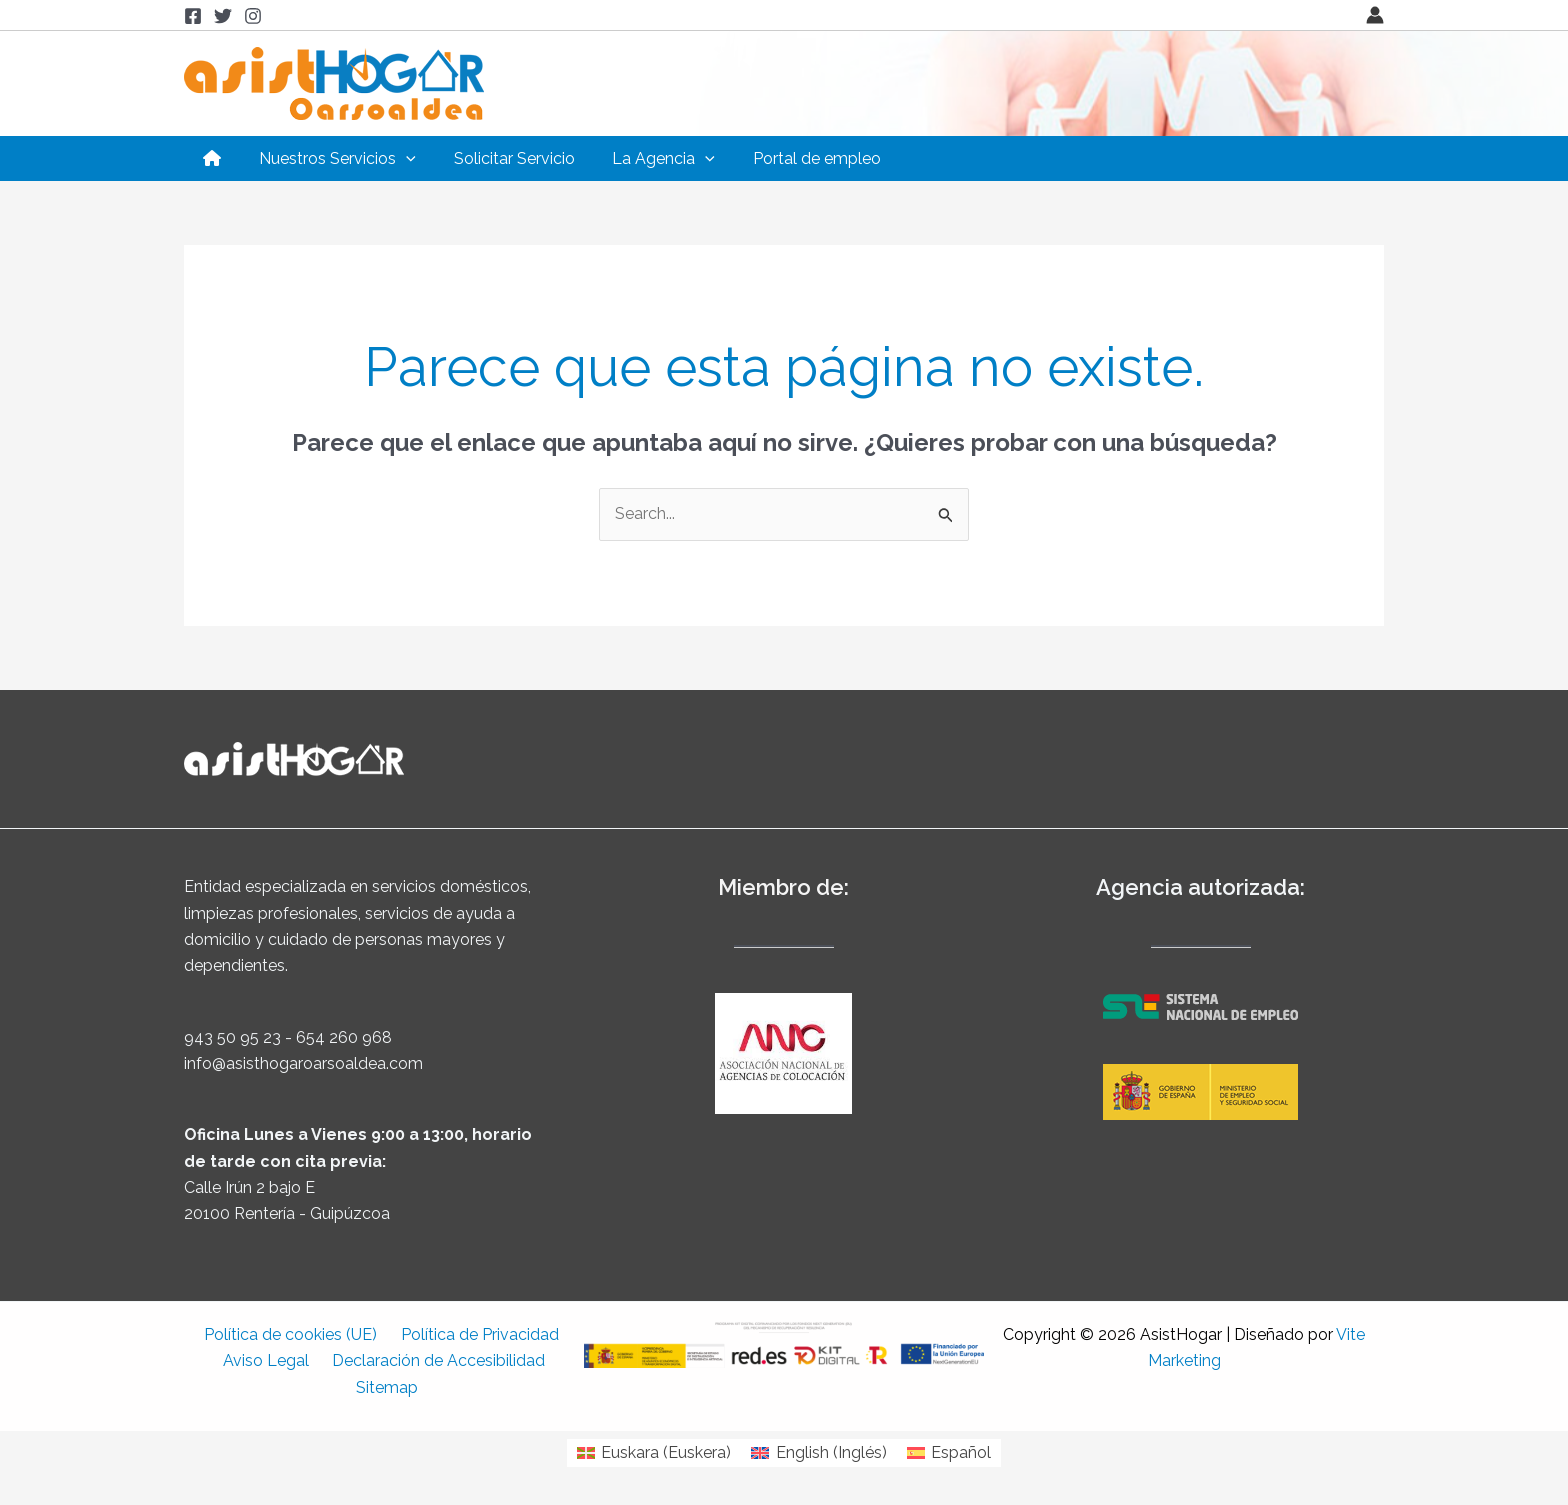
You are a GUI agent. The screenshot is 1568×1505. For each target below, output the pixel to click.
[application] (397, 158)
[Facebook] (193, 16)
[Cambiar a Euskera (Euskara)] (654, 1453)
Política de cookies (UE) (293, 1334)
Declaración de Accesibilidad (435, 1360)
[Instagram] (253, 16)
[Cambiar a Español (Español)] (949, 1453)
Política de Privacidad (475, 1334)
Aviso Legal (270, 1360)
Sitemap (388, 1387)
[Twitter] (223, 16)
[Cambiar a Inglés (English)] (818, 1453)
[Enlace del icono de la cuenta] (1375, 15)
